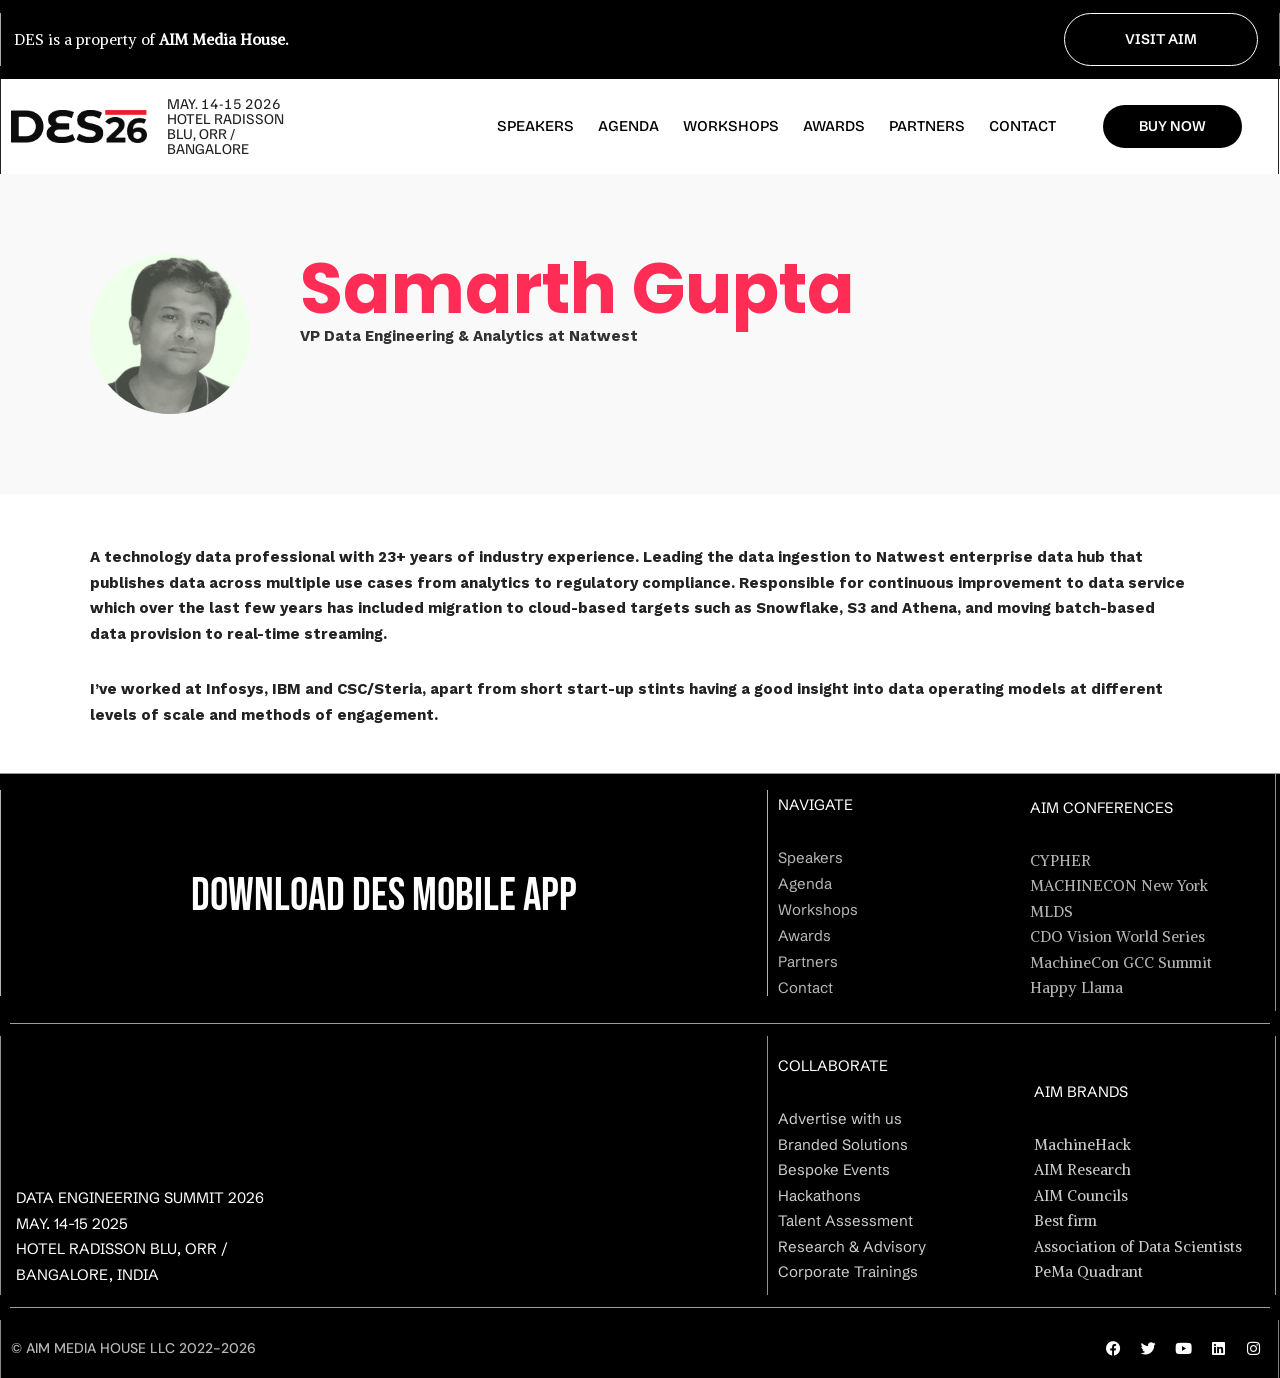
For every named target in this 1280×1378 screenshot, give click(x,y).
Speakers (535, 126)
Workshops (731, 126)
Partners (927, 126)
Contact (1022, 126)
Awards (834, 126)
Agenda (628, 126)
